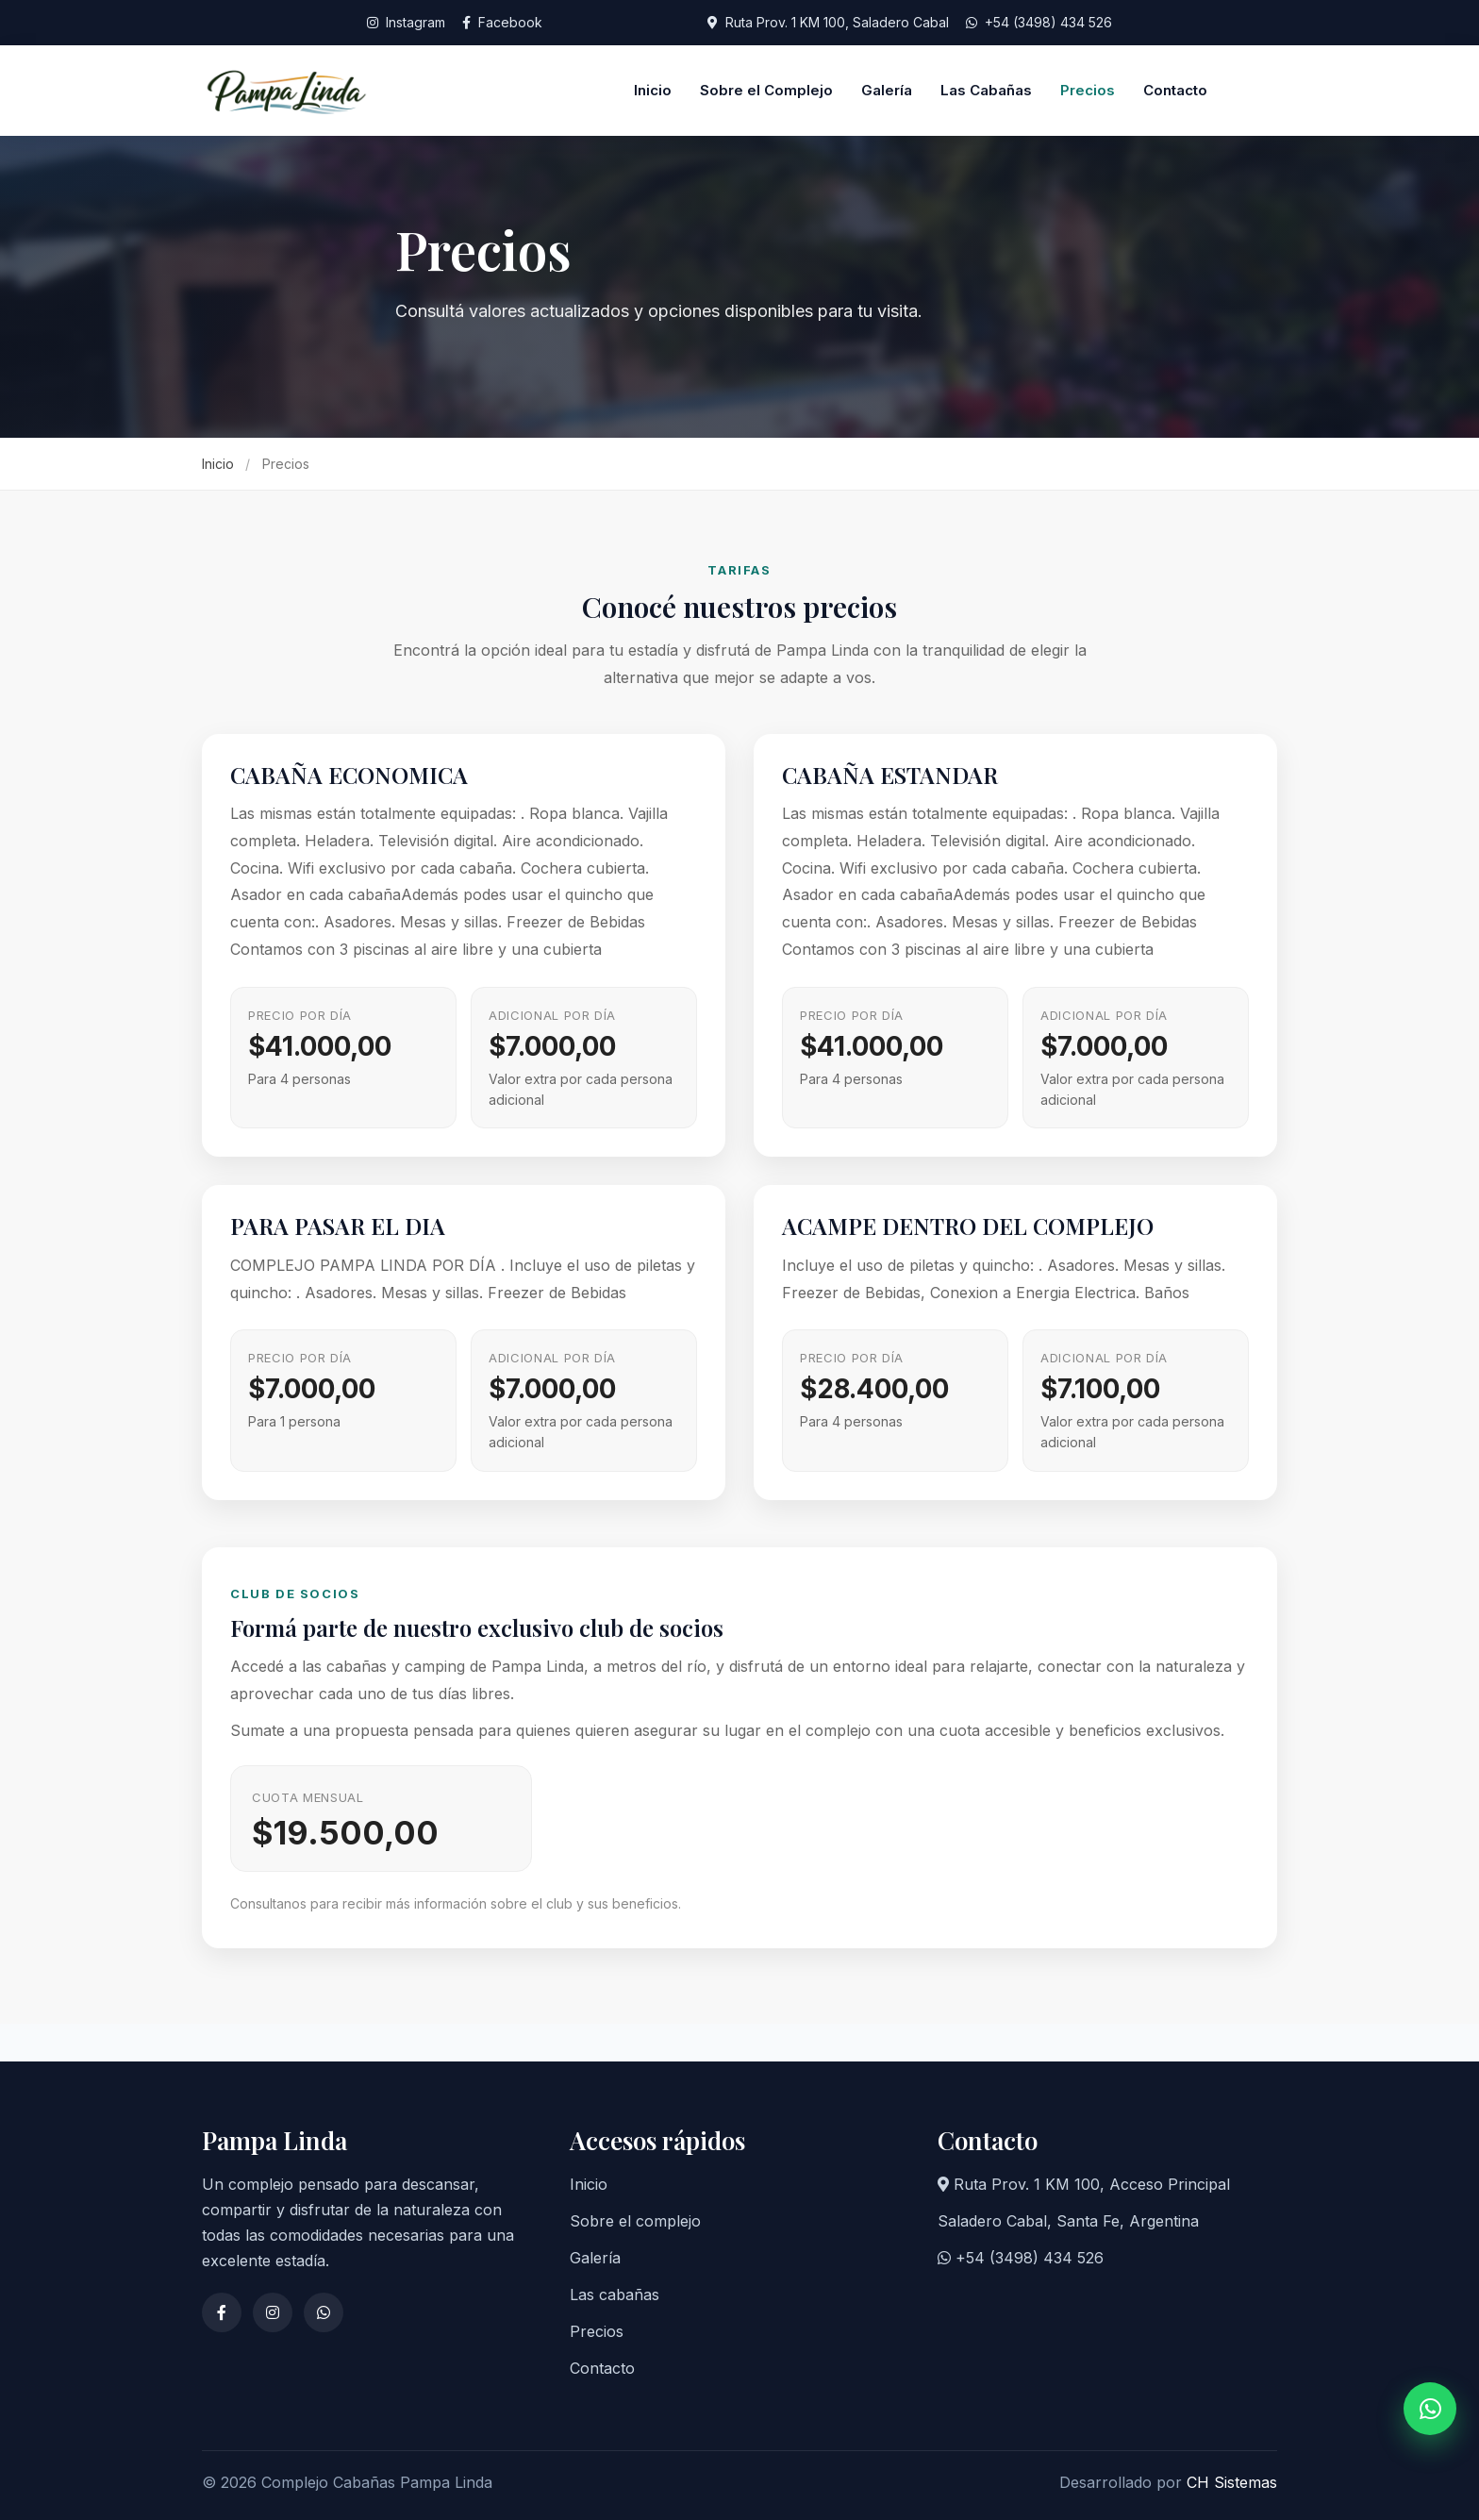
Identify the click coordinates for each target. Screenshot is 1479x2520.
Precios (1087, 90)
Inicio (653, 90)
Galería (886, 90)
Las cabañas (614, 2294)
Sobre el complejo (635, 2220)
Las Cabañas (986, 90)
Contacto (1175, 90)
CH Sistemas (1232, 2482)
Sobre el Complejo (766, 90)
